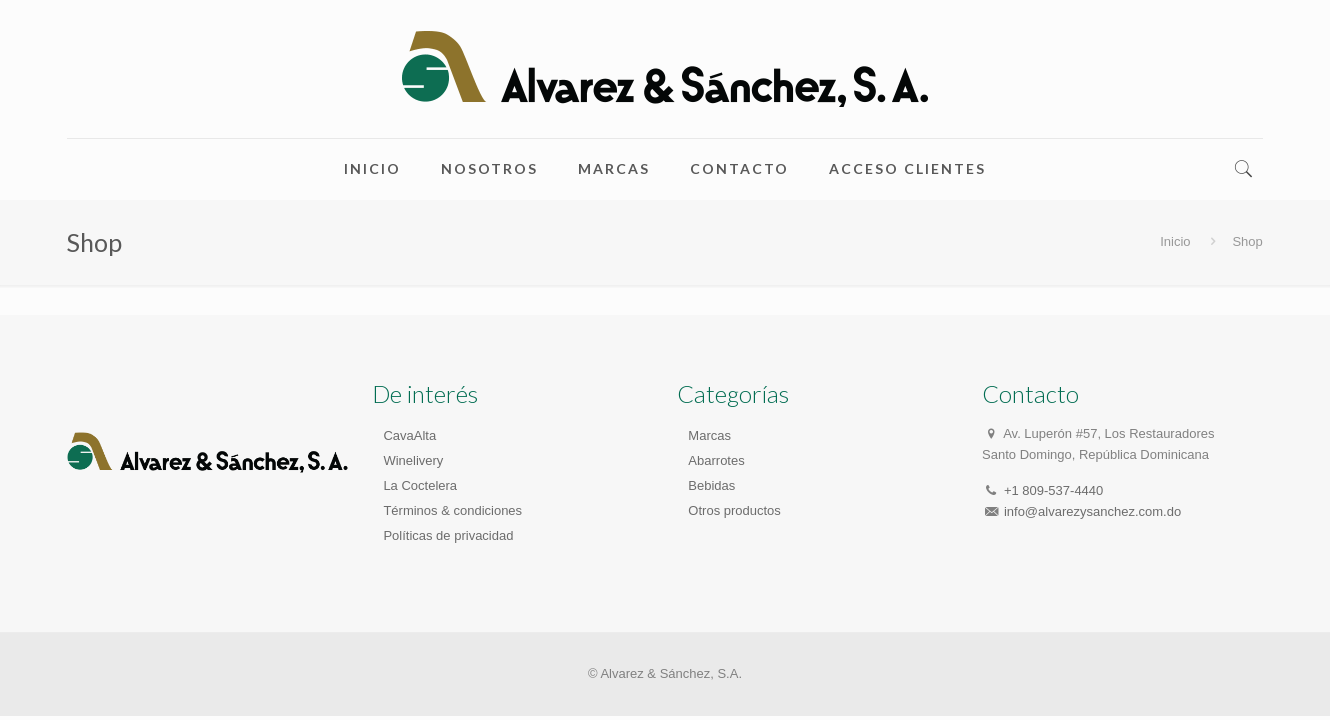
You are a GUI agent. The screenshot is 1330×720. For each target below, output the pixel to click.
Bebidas (711, 485)
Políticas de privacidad (448, 535)
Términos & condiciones (452, 510)
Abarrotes (716, 460)
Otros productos (734, 510)
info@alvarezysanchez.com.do (1092, 511)
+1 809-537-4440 (1053, 490)
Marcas (709, 435)
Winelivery (413, 460)
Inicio (1175, 241)
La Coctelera (420, 485)
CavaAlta (409, 435)
